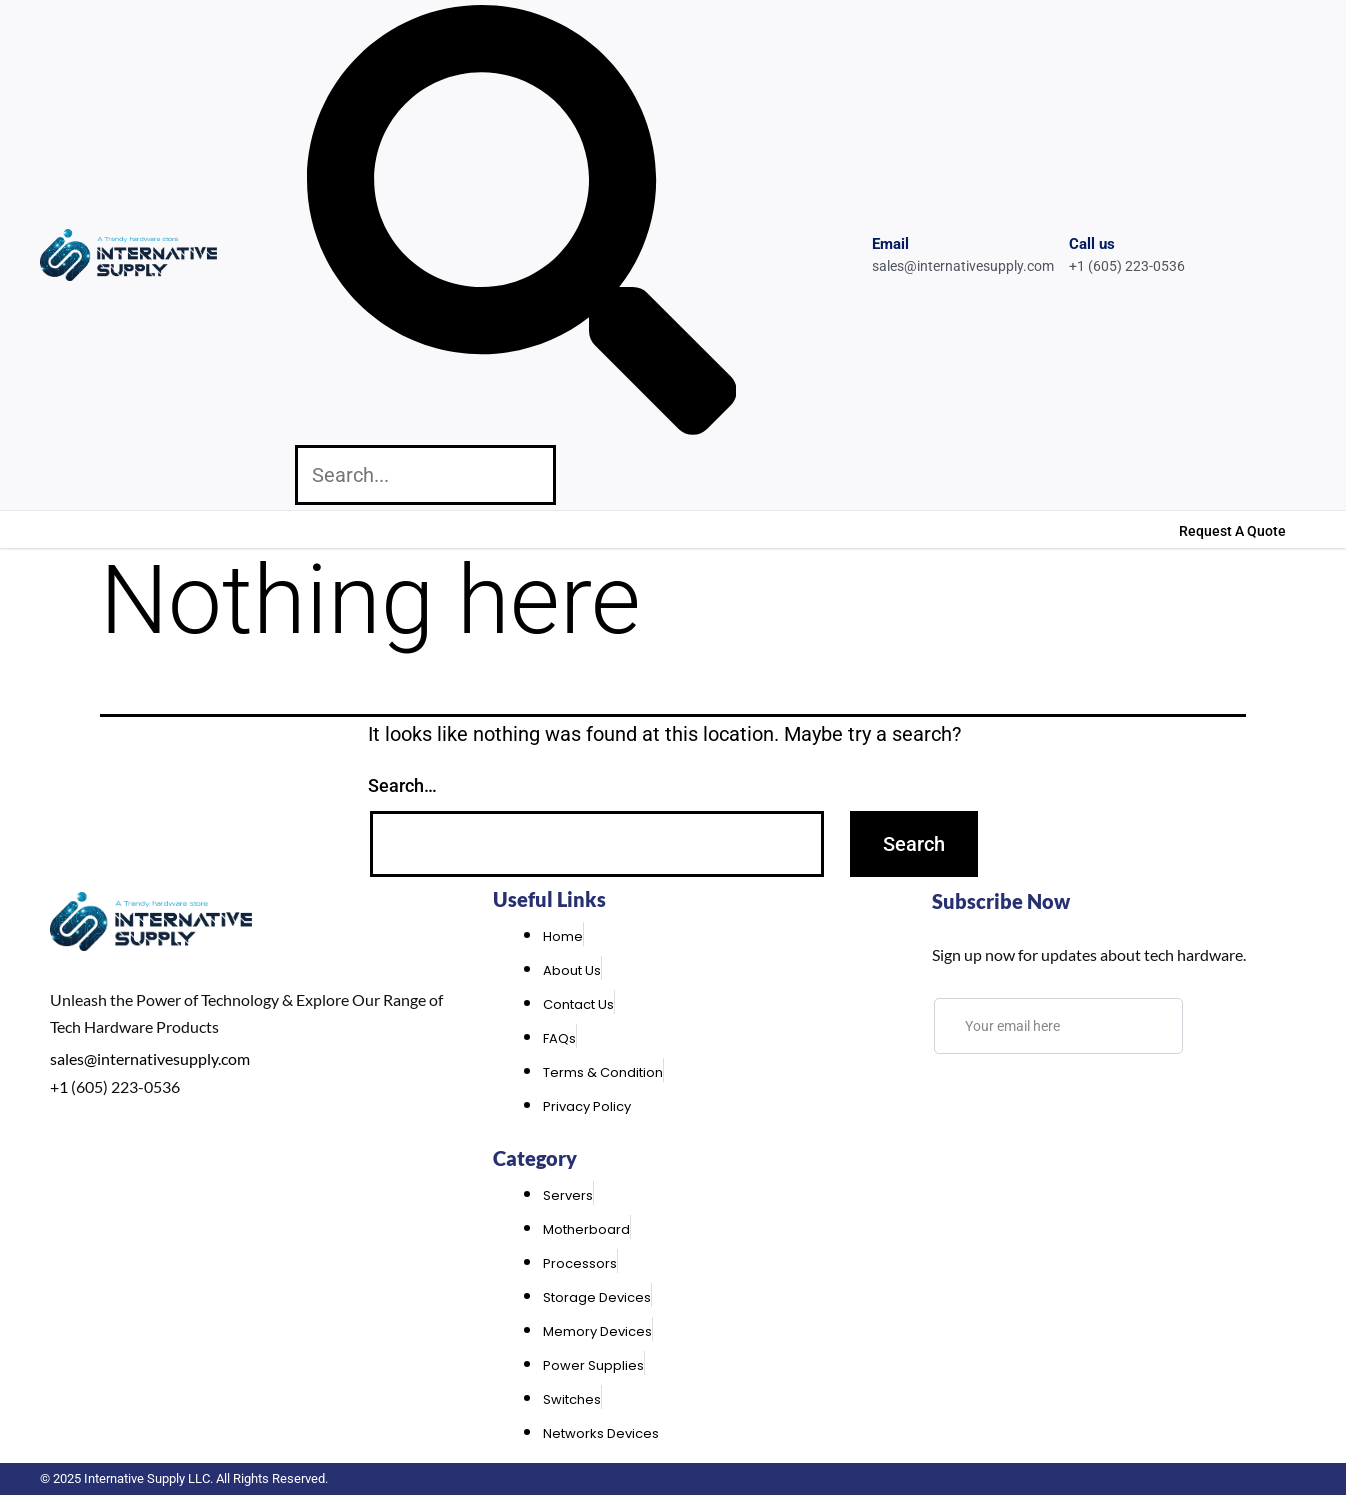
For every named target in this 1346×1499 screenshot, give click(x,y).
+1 (59, 1086)
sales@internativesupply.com (150, 1058)
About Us (150, 528)
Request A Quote (1232, 531)
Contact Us (259, 528)
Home (62, 528)
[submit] (1216, 1026)
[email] (1058, 1026)
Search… (402, 785)
